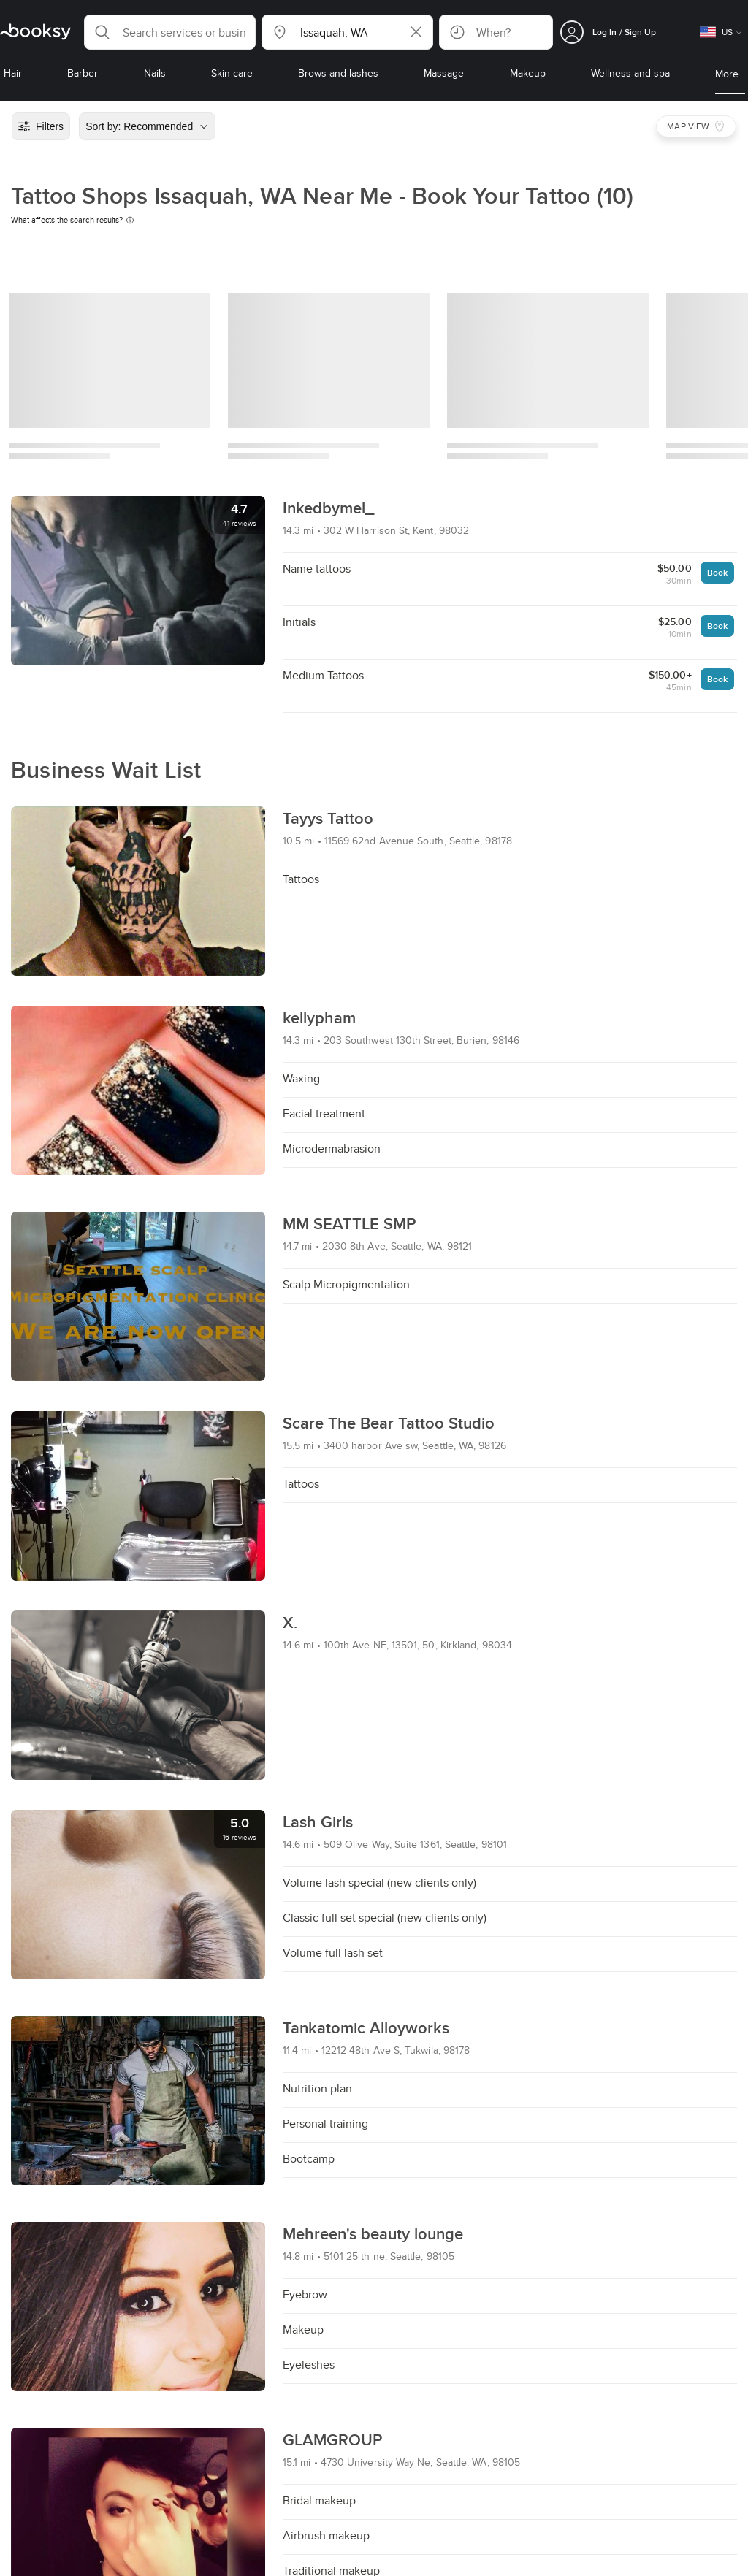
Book (717, 572)
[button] (170, 32)
